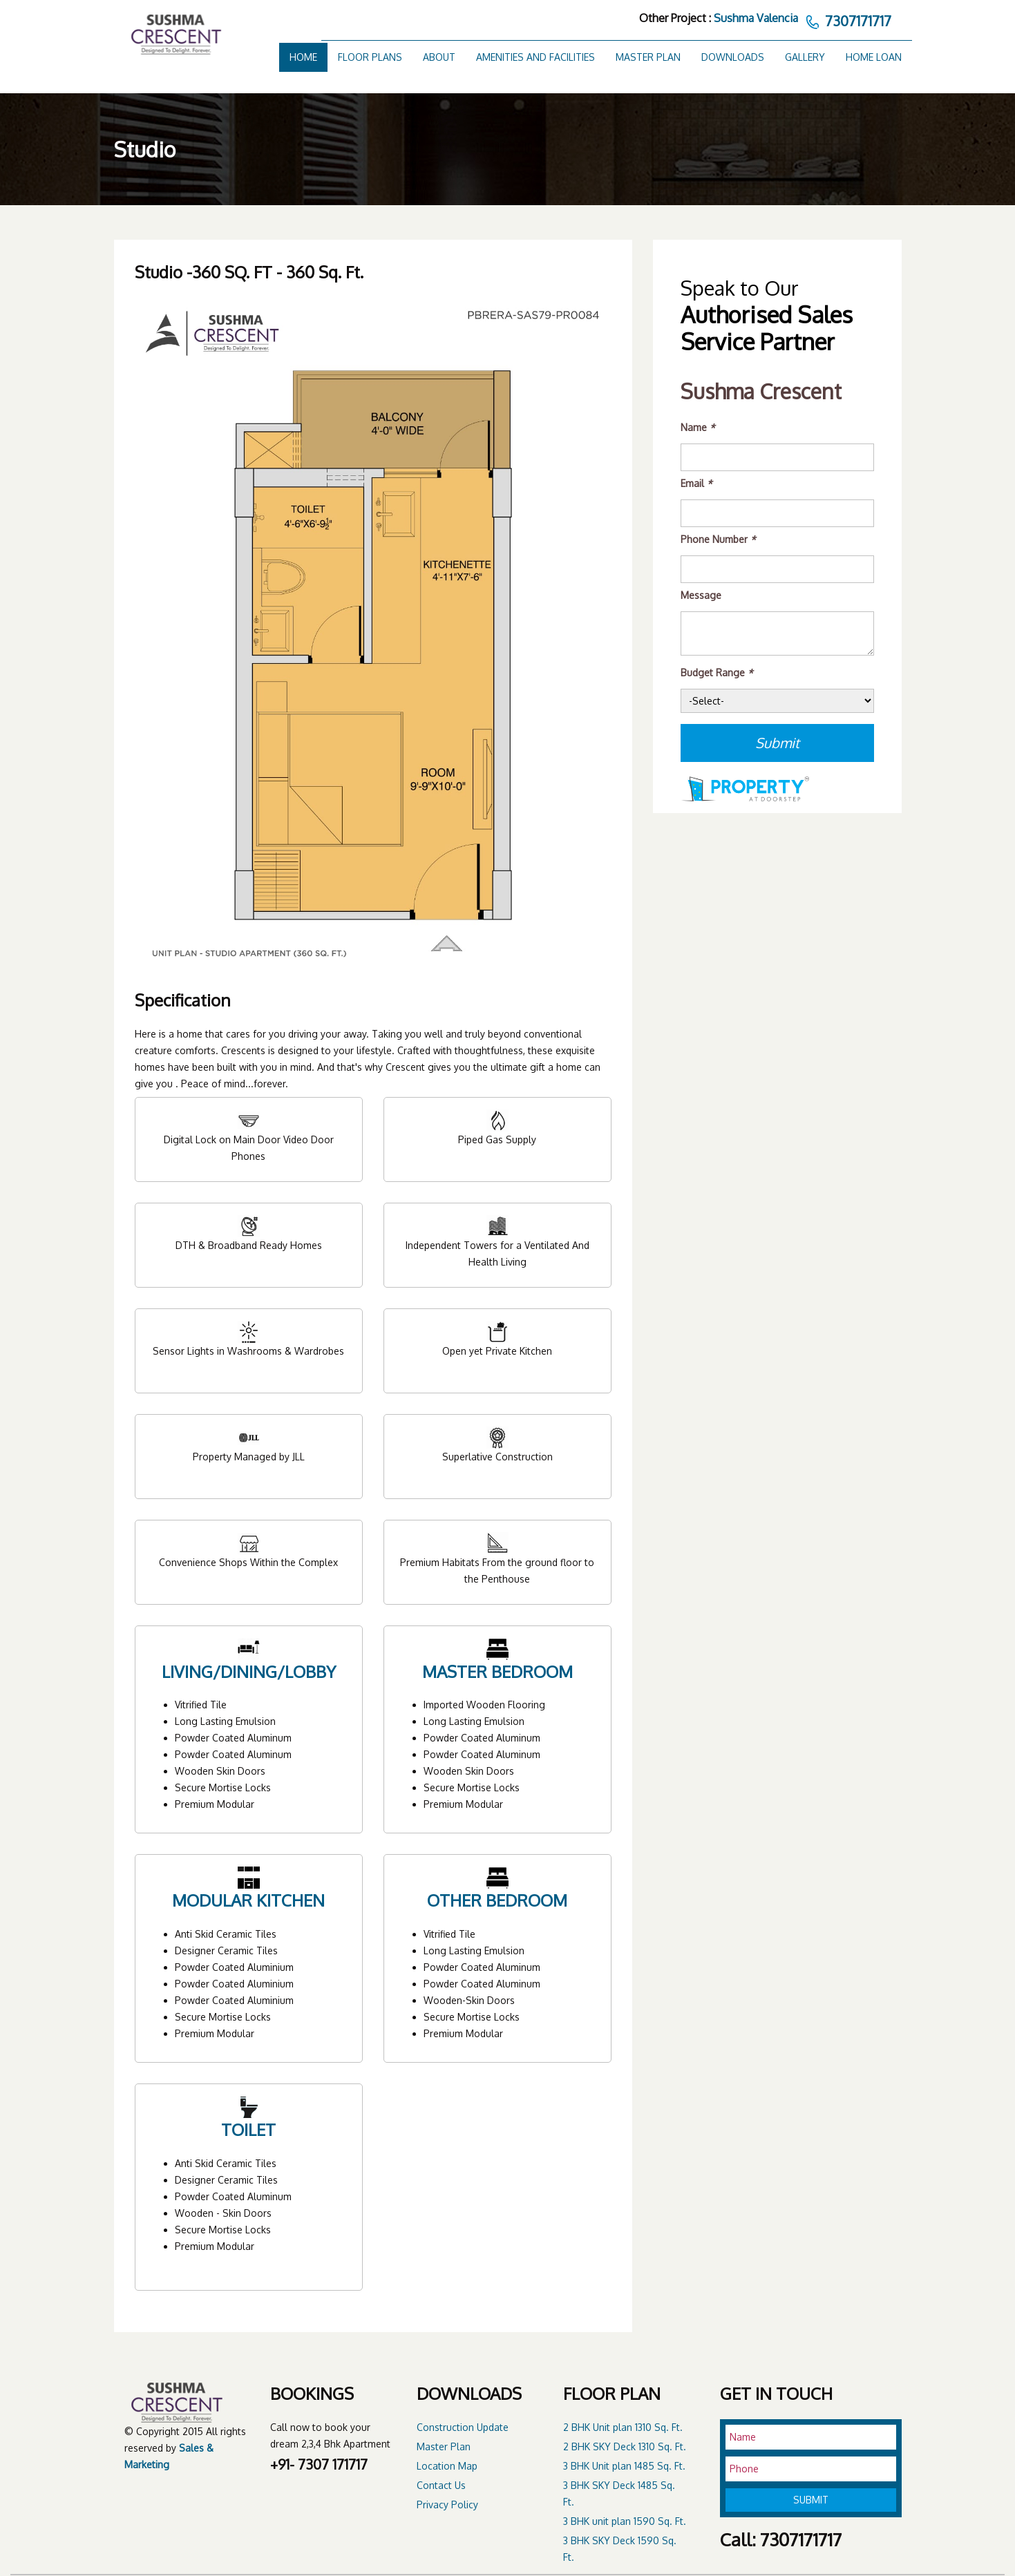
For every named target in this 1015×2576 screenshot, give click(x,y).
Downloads (732, 57)
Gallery (805, 57)
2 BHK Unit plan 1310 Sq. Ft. (623, 2427)
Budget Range (717, 672)
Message (701, 595)
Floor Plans (370, 57)
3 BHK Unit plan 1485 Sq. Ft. (624, 2466)
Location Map (447, 2466)
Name (698, 427)
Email (696, 483)
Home (303, 57)
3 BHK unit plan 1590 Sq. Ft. (624, 2521)
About (439, 57)
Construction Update (463, 2427)
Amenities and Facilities (535, 57)
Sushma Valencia (756, 18)
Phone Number (718, 539)
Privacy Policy (447, 2504)
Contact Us (441, 2485)
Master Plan (648, 57)
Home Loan (874, 57)
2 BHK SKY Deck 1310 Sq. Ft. (624, 2446)
